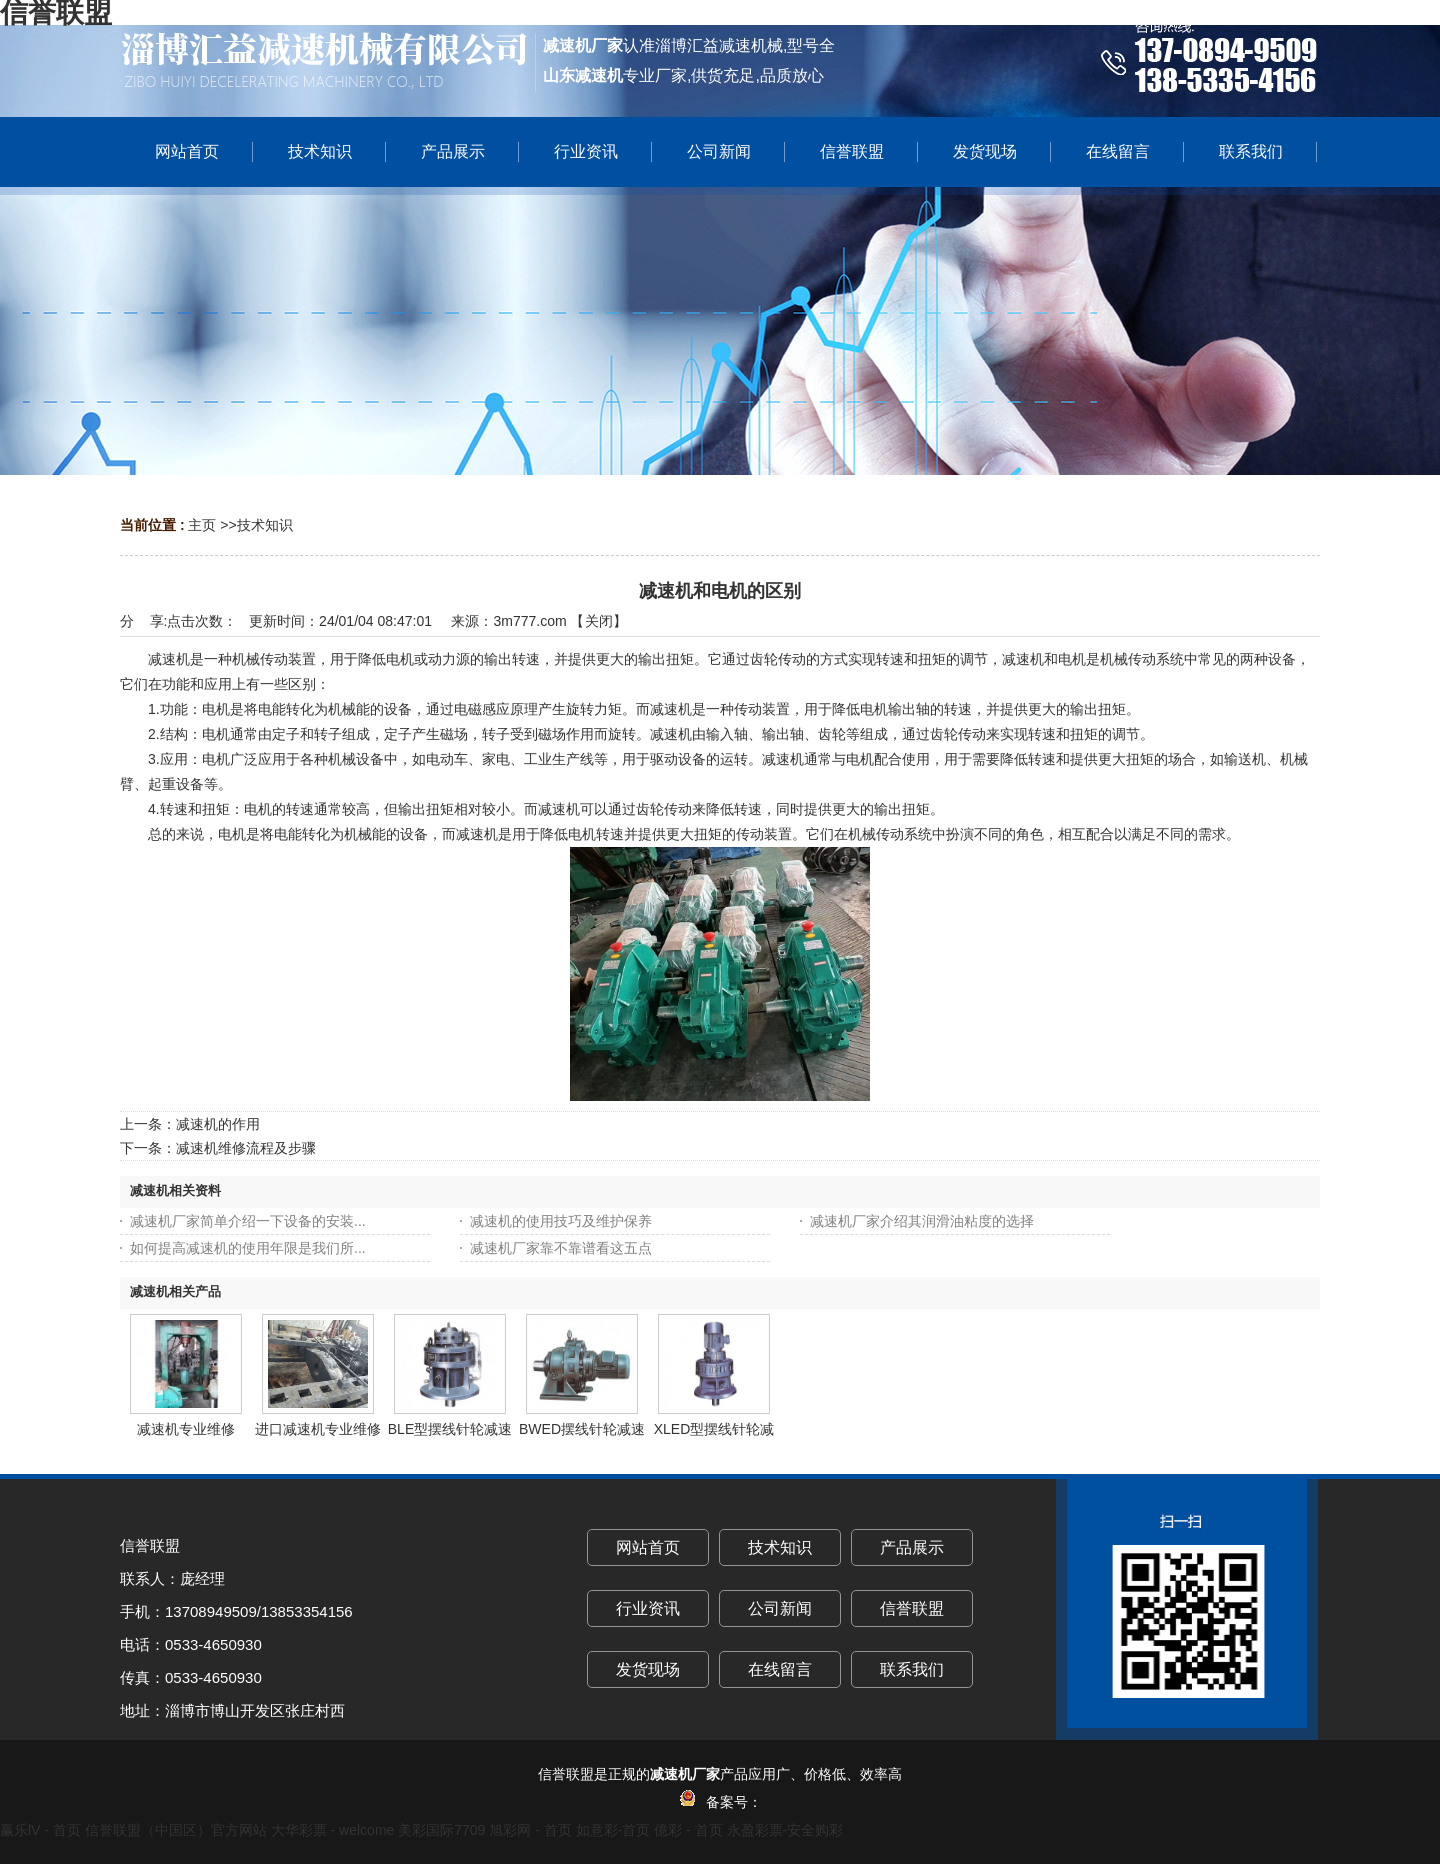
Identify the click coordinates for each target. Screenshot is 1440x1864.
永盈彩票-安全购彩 (785, 1830)
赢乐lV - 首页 (40, 1830)
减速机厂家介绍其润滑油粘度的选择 (922, 1221)
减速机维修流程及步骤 (246, 1148)
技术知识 (265, 525)
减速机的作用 (218, 1124)
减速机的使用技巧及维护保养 (561, 1221)
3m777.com (529, 621)
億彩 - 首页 (688, 1830)
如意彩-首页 (613, 1830)
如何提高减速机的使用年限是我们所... (248, 1248)
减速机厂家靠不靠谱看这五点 (561, 1248)
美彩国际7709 (441, 1830)
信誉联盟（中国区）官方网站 (176, 1830)
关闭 (599, 621)
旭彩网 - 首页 (530, 1830)
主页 (202, 525)
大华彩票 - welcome (333, 1830)
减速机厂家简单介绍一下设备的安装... (248, 1221)
